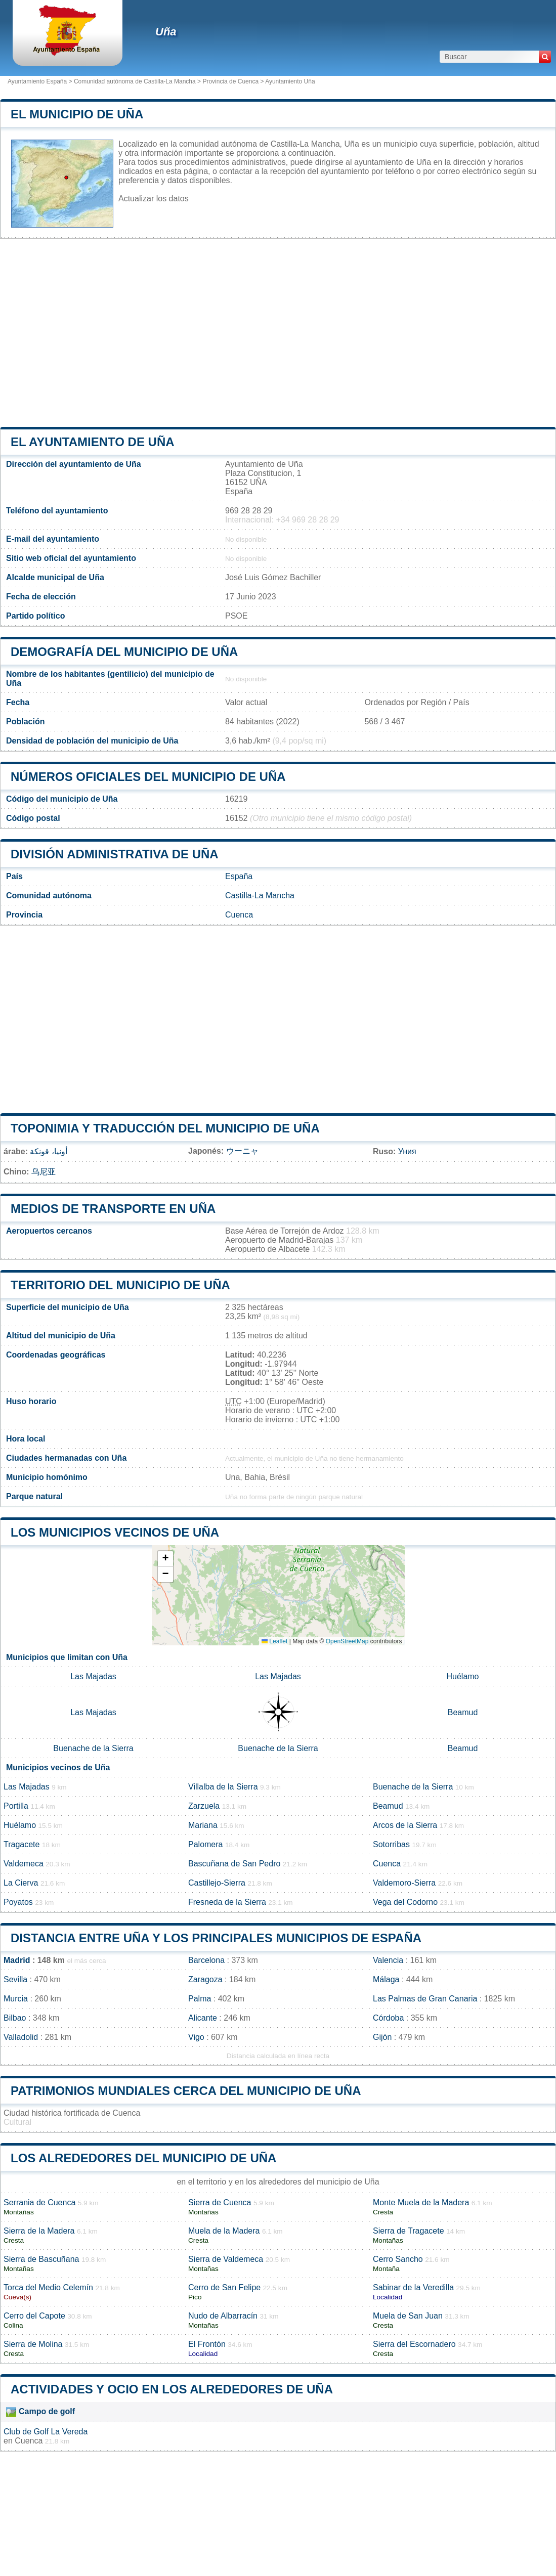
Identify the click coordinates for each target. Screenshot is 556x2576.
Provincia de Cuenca (230, 81)
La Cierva (21, 1883)
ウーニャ (242, 1151)
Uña (166, 31)
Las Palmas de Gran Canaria (425, 1998)
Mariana (203, 1825)
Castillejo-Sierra (216, 1883)
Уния (407, 1151)
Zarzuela (204, 1806)
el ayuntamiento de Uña (93, 442)
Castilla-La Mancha (259, 895)
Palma (199, 1998)
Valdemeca (24, 1863)
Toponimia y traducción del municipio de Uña (165, 1128)
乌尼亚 (43, 1171)
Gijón (382, 2037)
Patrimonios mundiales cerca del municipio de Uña (186, 2091)
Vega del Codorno (405, 1902)
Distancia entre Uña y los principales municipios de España (216, 1938)
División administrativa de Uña (115, 854)
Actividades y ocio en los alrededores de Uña (172, 2389)
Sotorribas (391, 1844)
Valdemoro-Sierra (404, 1883)
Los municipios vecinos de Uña (115, 1532)
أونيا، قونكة (48, 1151)
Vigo (196, 2037)
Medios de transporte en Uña (113, 1208)
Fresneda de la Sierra (227, 1902)
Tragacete (21, 1844)
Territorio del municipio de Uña (120, 1285)
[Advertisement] (278, 333)
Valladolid (21, 2037)
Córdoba (388, 2018)
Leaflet (274, 1641)
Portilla (16, 1806)
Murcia (16, 1998)
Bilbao (15, 2018)
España (238, 876)
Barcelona (206, 1960)
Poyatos (18, 1902)
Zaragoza (205, 1979)
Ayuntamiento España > (41, 81)
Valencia (388, 1960)
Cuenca (239, 914)
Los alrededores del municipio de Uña (143, 2158)
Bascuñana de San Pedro (234, 1863)
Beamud (463, 1712)
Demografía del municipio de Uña (124, 652)
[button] (165, 1559)
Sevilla (15, 1979)
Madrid (17, 1960)
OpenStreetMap (347, 1641)
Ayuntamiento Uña (290, 81)
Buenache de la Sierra (93, 1748)
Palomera (205, 1844)
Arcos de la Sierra (405, 1825)
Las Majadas (93, 1676)
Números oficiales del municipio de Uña (148, 776)
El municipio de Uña (77, 114)
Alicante (202, 2018)
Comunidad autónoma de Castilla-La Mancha (135, 81)
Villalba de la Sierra (223, 1786)
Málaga (386, 1979)
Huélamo (462, 1676)
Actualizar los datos (153, 198)
